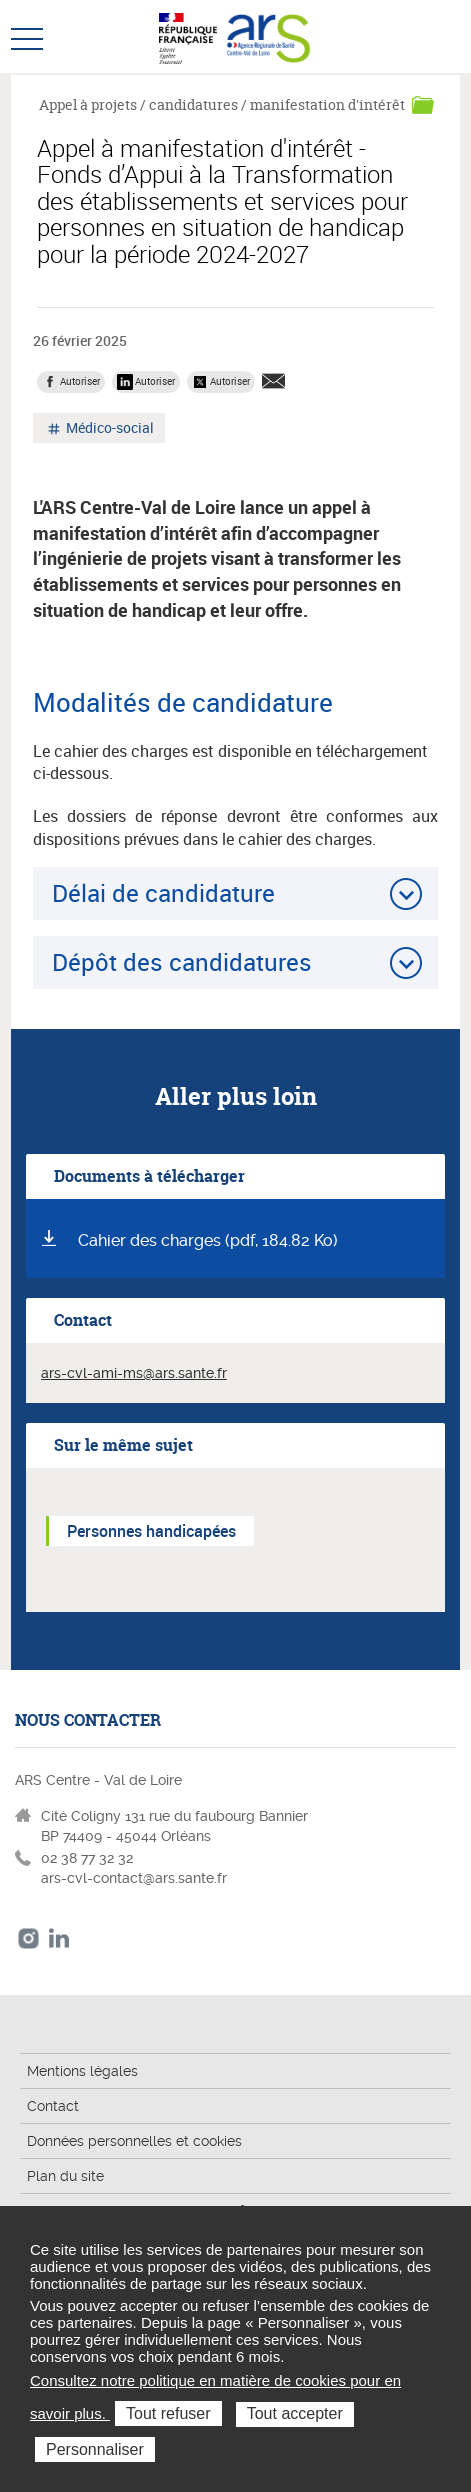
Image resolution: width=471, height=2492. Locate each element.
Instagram (28, 1938)
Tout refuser (168, 2413)
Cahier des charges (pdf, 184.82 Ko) (208, 1240)
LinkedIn (59, 1938)
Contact (53, 2106)
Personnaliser (95, 2449)
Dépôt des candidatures (182, 962)
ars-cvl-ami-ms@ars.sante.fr (134, 1373)
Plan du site (65, 2176)
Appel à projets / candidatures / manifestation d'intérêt (222, 104)
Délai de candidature (163, 893)
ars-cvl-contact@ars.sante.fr (134, 1878)
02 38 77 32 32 (87, 1858)
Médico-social (108, 430)
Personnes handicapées (151, 1531)
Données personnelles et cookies (134, 2141)
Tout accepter (295, 2413)
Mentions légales (82, 2071)
